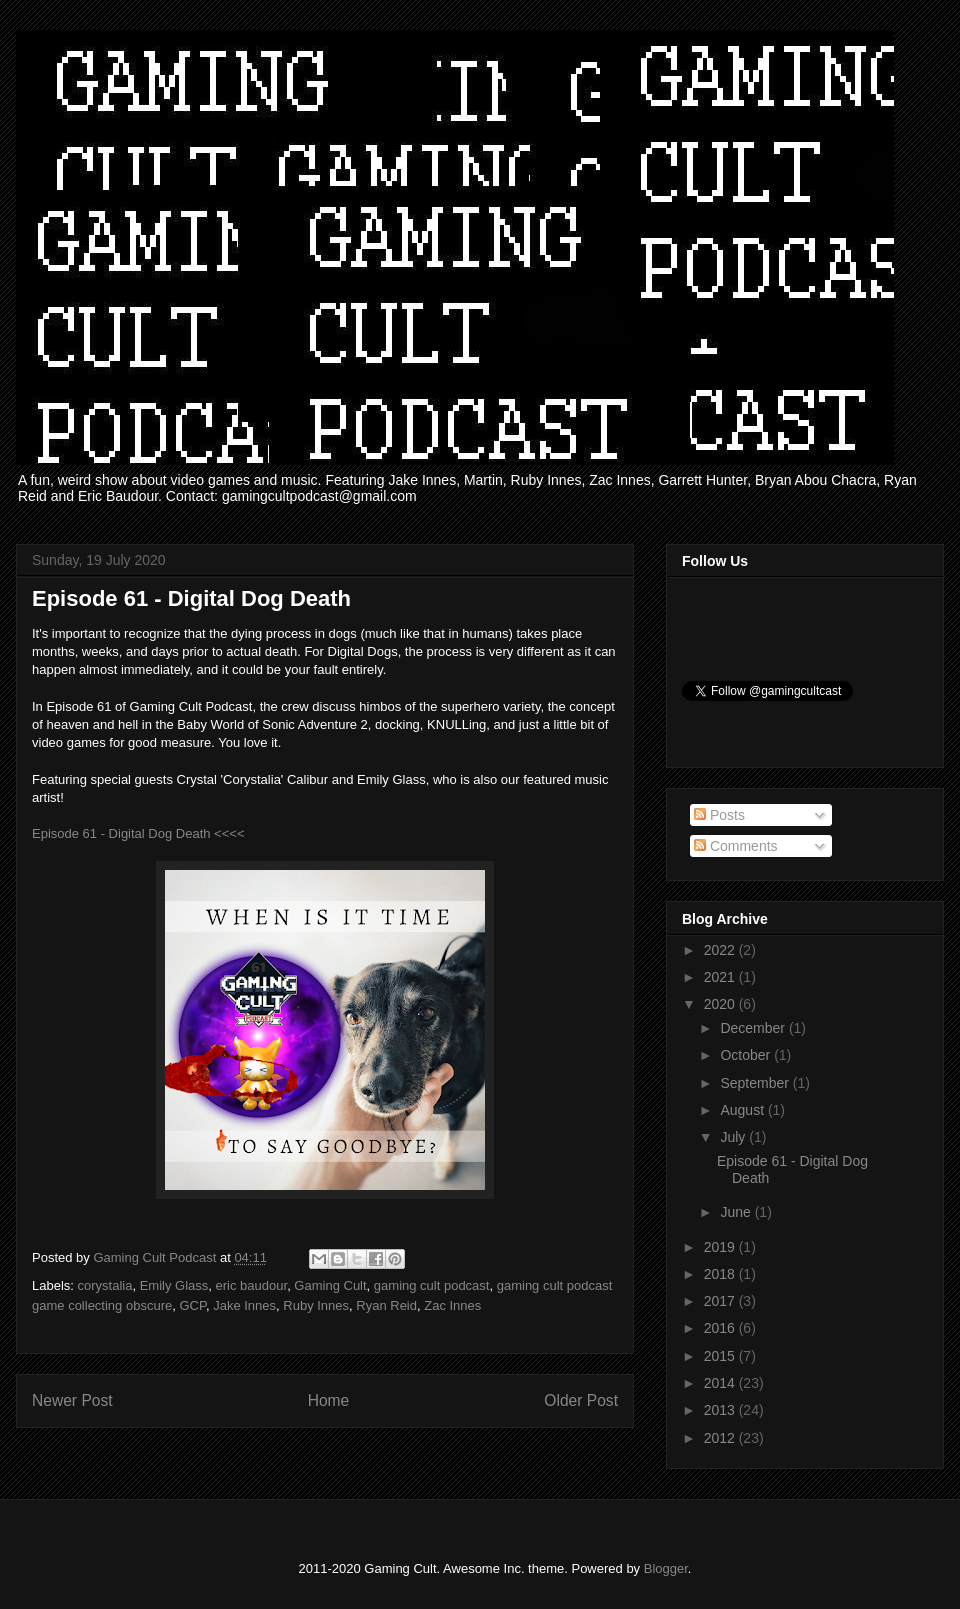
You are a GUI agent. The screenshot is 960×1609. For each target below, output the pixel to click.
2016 (721, 1328)
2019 (721, 1247)
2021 (721, 977)
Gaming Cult (330, 1285)
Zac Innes (452, 1305)
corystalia (105, 1285)
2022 (721, 950)
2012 (721, 1438)
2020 (721, 1004)
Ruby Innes (316, 1305)
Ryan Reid (386, 1305)
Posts (719, 815)
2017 (721, 1301)
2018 (721, 1274)
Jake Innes (244, 1305)
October (747, 1055)
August (743, 1110)
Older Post (581, 1400)
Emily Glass (174, 1285)
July (734, 1137)
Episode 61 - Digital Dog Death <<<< (138, 833)
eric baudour (252, 1285)
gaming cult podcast (432, 1285)
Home (329, 1400)
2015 (721, 1356)
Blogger (666, 1568)
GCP (192, 1305)
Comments (736, 846)
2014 (721, 1383)
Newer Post (72, 1400)
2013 (721, 1410)
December (754, 1028)
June (737, 1212)
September (756, 1083)
